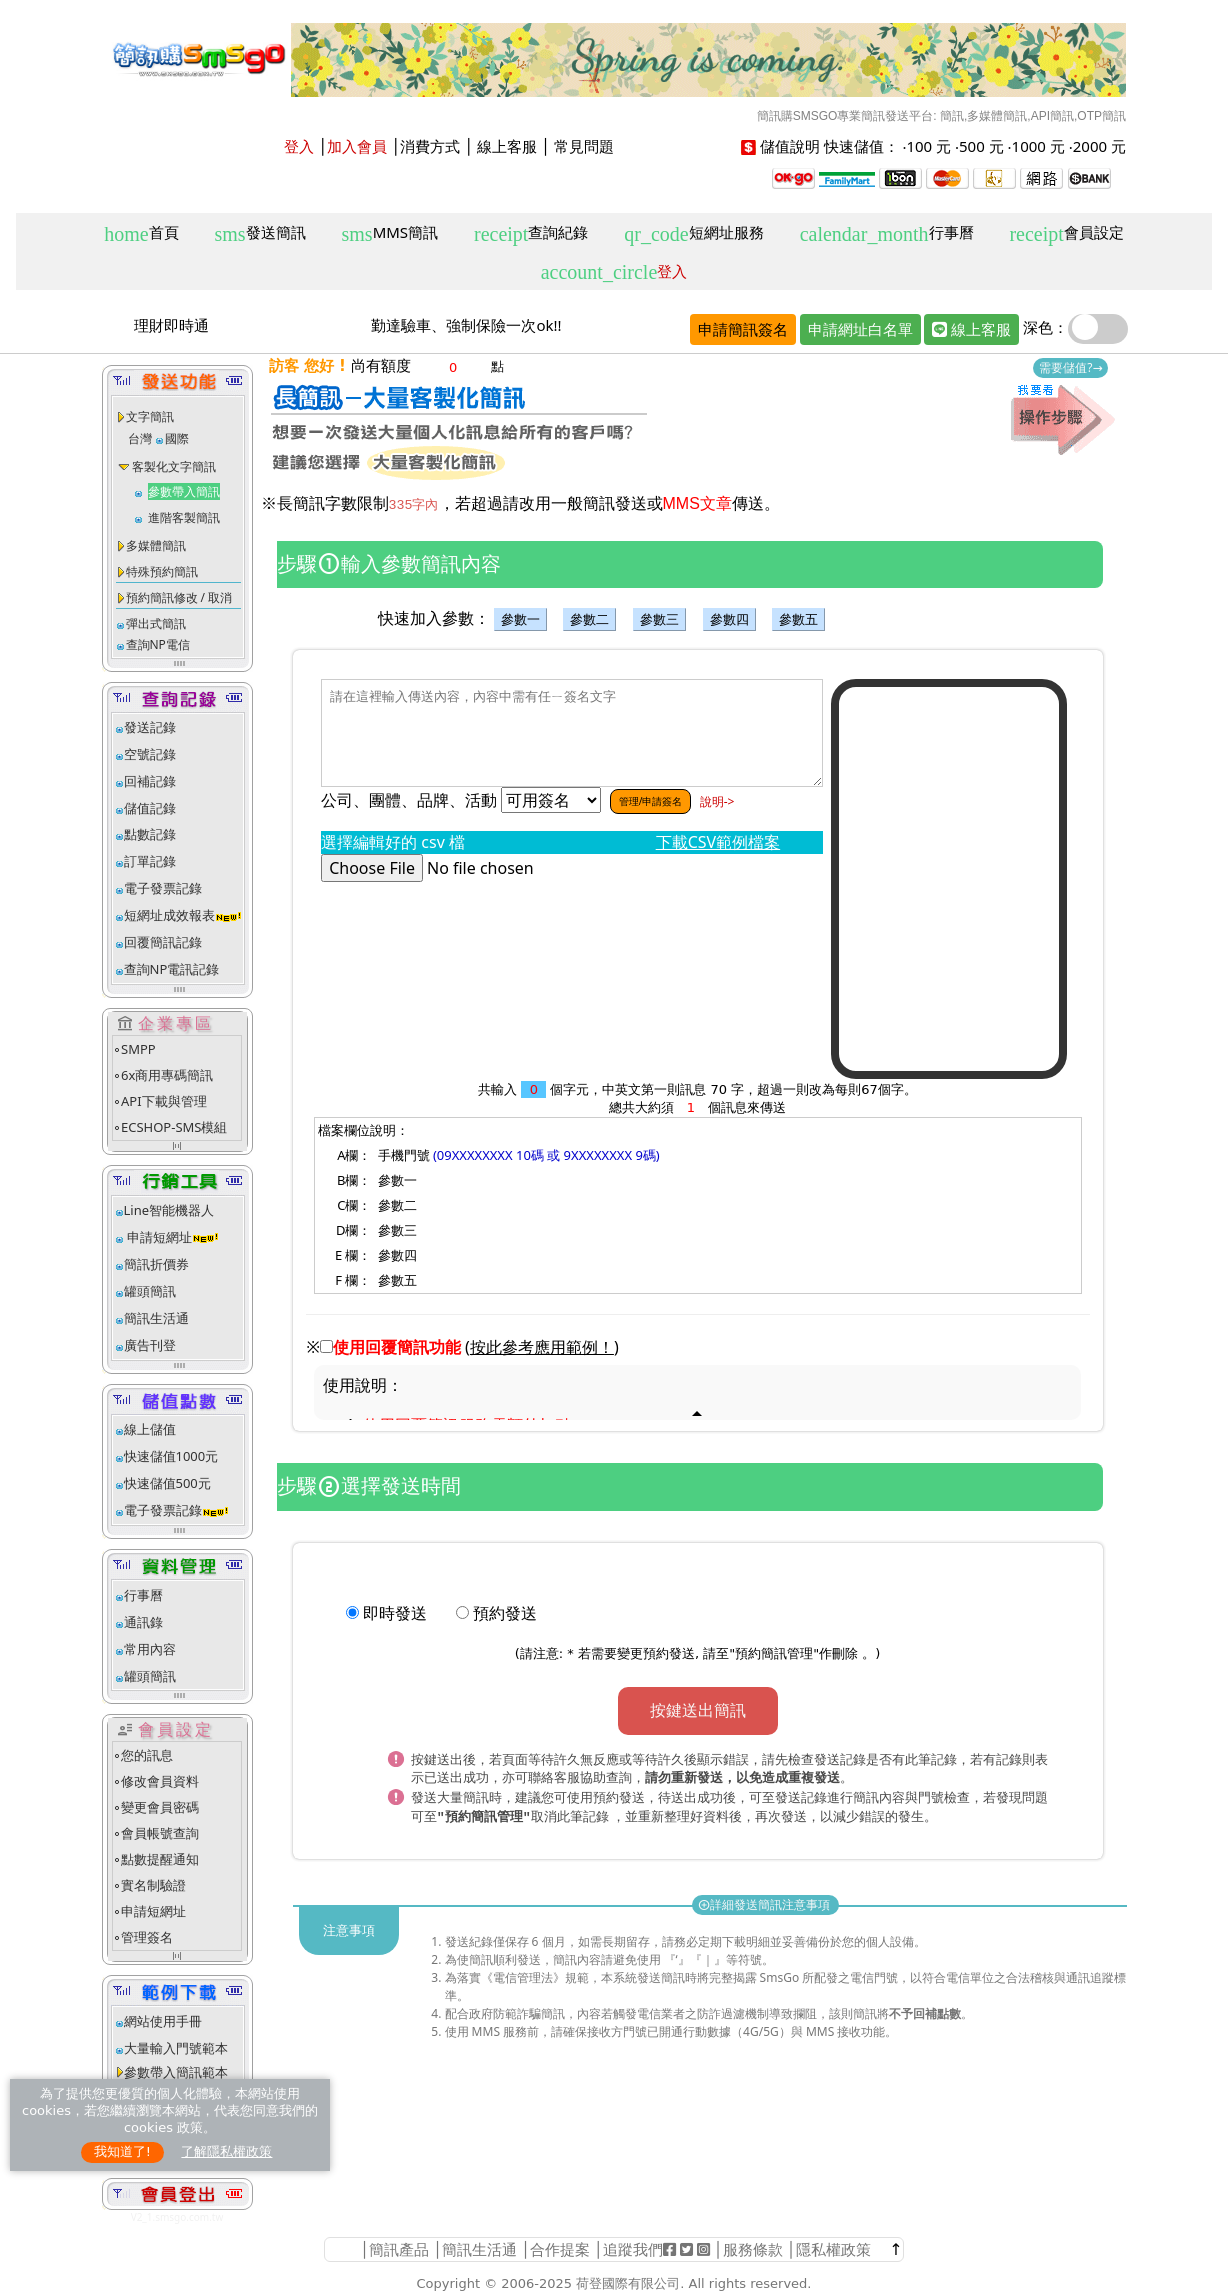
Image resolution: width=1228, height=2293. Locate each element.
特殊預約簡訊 (162, 571)
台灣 (140, 438)
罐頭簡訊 (150, 1291)
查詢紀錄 (531, 233)
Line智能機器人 (169, 1210)
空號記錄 (150, 754)
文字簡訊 (150, 416)
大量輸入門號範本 (176, 2048)
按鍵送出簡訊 (698, 1710)
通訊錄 (143, 1622)
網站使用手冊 (163, 2021)
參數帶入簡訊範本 (176, 2072)
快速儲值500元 (167, 1483)
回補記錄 (150, 781)
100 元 (928, 146)
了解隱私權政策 (226, 2151)
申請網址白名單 (860, 329)
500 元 (981, 146)
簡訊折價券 (156, 1264)
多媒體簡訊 (156, 545)
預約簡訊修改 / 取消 (179, 597)
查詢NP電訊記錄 (172, 969)
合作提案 (560, 2249)
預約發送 (505, 1613)
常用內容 (150, 1649)
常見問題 (584, 146)
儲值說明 (790, 146)
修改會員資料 (160, 1781)
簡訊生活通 (156, 1318)
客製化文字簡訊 (174, 466)
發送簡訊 (260, 233)
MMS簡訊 (390, 233)
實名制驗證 (153, 1885)
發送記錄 (150, 727)
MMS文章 (697, 503)
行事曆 (887, 233)
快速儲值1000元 (171, 1456)
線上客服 (507, 146)
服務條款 (753, 2249)
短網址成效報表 (183, 915)
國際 (177, 438)
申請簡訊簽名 (743, 329)
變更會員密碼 (160, 1807)
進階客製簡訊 (184, 517)
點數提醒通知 (160, 1859)
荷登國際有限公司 (628, 2283)
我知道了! (122, 2151)
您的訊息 (147, 1755)
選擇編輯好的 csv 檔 (397, 842)
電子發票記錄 (163, 888)
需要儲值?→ (1070, 367)
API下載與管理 (164, 1101)
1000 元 (1038, 146)
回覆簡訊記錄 (163, 942)
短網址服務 (693, 233)
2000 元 (1099, 146)
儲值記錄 (150, 808)
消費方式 (430, 146)
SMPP (138, 1049)
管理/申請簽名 (651, 801)
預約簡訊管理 (774, 1653)
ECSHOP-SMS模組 (174, 1127)
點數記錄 (150, 834)
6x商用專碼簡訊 (167, 1075)
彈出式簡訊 (156, 623)
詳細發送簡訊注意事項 (765, 1900)
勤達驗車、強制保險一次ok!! (466, 325)
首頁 (141, 233)
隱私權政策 (833, 2249)
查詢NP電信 (158, 644)
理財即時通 (171, 325)
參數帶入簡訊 (184, 491)
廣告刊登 (150, 1345)
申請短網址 (158, 1237)
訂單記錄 (150, 861)
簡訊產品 (399, 2249)
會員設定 (1066, 233)
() (542, 1347)
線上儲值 (150, 1429)
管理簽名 (147, 1937)
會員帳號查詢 (160, 1833)
